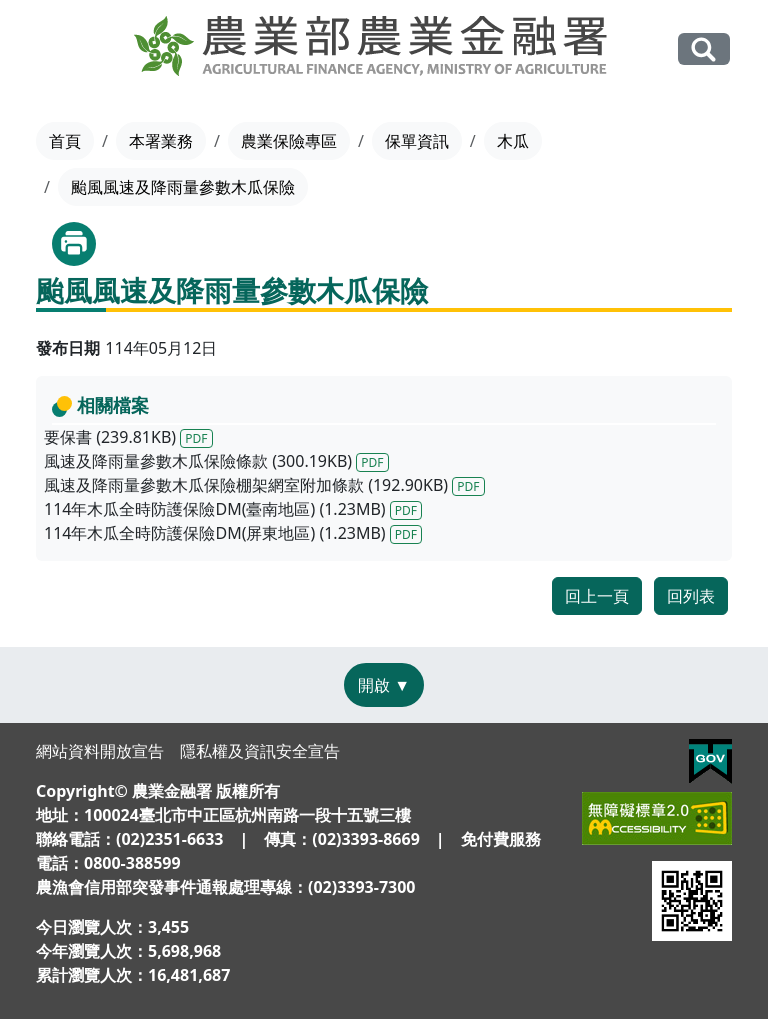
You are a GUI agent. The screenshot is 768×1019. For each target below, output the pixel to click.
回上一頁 (597, 596)
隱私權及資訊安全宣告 (260, 751)
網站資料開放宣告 (100, 751)
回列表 (691, 596)
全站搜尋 (704, 48)
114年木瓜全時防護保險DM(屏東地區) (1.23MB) (233, 533)
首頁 (65, 141)
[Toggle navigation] (50, 50)
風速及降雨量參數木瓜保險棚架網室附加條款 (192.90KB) (264, 485)
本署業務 (161, 141)
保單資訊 (417, 141)
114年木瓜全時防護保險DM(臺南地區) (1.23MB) (233, 509)
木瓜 (513, 141)
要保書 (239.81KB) (128, 437)
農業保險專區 (289, 141)
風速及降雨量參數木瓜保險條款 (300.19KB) (216, 461)
